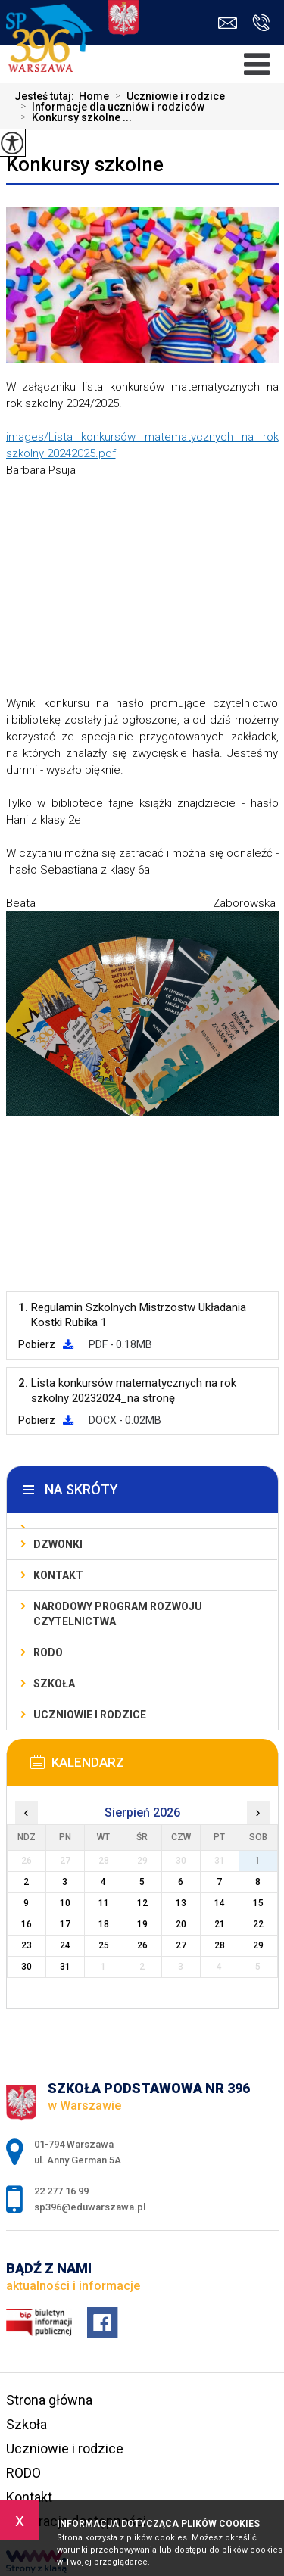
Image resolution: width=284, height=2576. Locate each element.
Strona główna (49, 2400)
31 (65, 1966)
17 (65, 1924)
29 (258, 1945)
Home (94, 96)
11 (103, 1903)
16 (26, 1924)
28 (219, 1945)
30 (26, 1966)
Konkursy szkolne (85, 164)
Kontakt (58, 1575)
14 (219, 1903)
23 (26, 1945)
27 (181, 1945)
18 (103, 1924)
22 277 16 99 (261, 23)
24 (65, 1945)
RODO (48, 1652)
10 (65, 1903)
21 (219, 1924)
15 (258, 1903)
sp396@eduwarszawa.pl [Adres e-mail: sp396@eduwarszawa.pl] (89, 2207)
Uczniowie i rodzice (167, 96)
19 (142, 1924)
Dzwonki (58, 1544)
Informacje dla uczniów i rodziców (109, 106)
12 (142, 1903)
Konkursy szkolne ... (73, 117)
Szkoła (54, 1683)
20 (181, 1924)
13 (181, 1903)
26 (142, 1945)
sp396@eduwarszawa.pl (227, 23)
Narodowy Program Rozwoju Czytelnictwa (117, 1614)
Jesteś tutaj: (46, 96)
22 (258, 1924)
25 (103, 1945)
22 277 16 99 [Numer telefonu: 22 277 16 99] (61, 2191)
